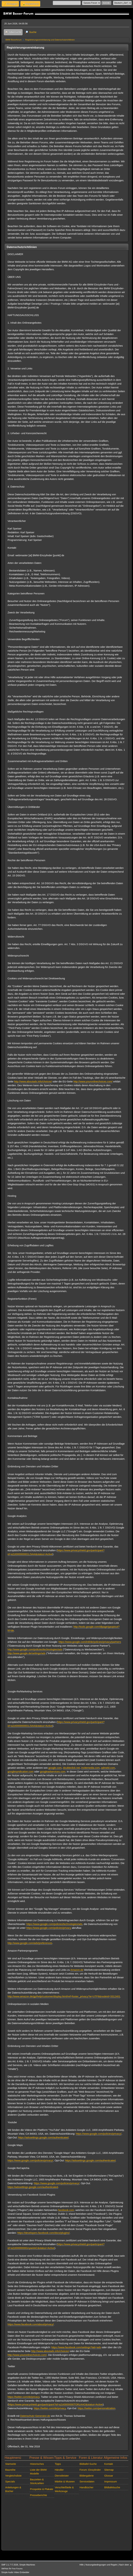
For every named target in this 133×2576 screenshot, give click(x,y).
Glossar (108, 2475)
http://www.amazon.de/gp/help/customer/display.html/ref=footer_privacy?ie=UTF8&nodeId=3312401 (64, 1996)
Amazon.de (76, 1969)
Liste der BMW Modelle (38, 2471)
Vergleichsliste (13, 2475)
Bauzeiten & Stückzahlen (37, 2481)
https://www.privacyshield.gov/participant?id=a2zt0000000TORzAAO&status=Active (55, 2404)
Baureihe (10, 2469)
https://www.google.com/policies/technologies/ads (54, 1924)
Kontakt (108, 2464)
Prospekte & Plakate (41, 2489)
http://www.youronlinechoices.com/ (93, 1081)
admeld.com (108, 1767)
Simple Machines (27, 2565)
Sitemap (109, 2469)
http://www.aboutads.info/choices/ (33, 1081)
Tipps (58, 2464)
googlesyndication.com (21, 1771)
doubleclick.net (71, 1767)
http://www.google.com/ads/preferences (30, 1943)
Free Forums (17, 2569)
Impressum (110, 2481)
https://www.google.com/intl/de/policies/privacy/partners (90, 1642)
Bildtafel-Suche (88, 2464)
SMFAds (4, 2569)
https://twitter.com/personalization (96, 2408)
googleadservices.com (52, 1771)
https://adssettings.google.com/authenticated (43, 2137)
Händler (59, 2469)
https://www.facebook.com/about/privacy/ (31, 2324)
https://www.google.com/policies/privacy (48, 1928)
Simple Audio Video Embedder (15, 2572)
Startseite (10, 2464)
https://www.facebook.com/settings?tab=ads (76, 2347)
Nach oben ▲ (125, 2565)
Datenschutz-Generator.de (35, 2416)
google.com (54, 1767)
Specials (10, 2481)
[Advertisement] (67, 2523)
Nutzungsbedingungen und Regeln (101, 2565)
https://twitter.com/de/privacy (24, 2397)
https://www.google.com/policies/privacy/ (98, 2133)
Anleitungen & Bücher (13, 2489)
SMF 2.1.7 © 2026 (9, 2565)
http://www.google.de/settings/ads (27, 1653)
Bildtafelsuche (112, 2487)
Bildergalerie (86, 2475)
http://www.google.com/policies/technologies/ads (35, 1649)
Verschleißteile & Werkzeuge (64, 2489)
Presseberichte (38, 2495)
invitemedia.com (90, 1767)
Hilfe (81, 2565)
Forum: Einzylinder (90, 2469)
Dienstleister (62, 2475)
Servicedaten (86, 2481)
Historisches (37, 2464)
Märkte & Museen (65, 2481)
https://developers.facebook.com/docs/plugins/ (43, 2232)
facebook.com (66, 2210)
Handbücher (86, 2487)
